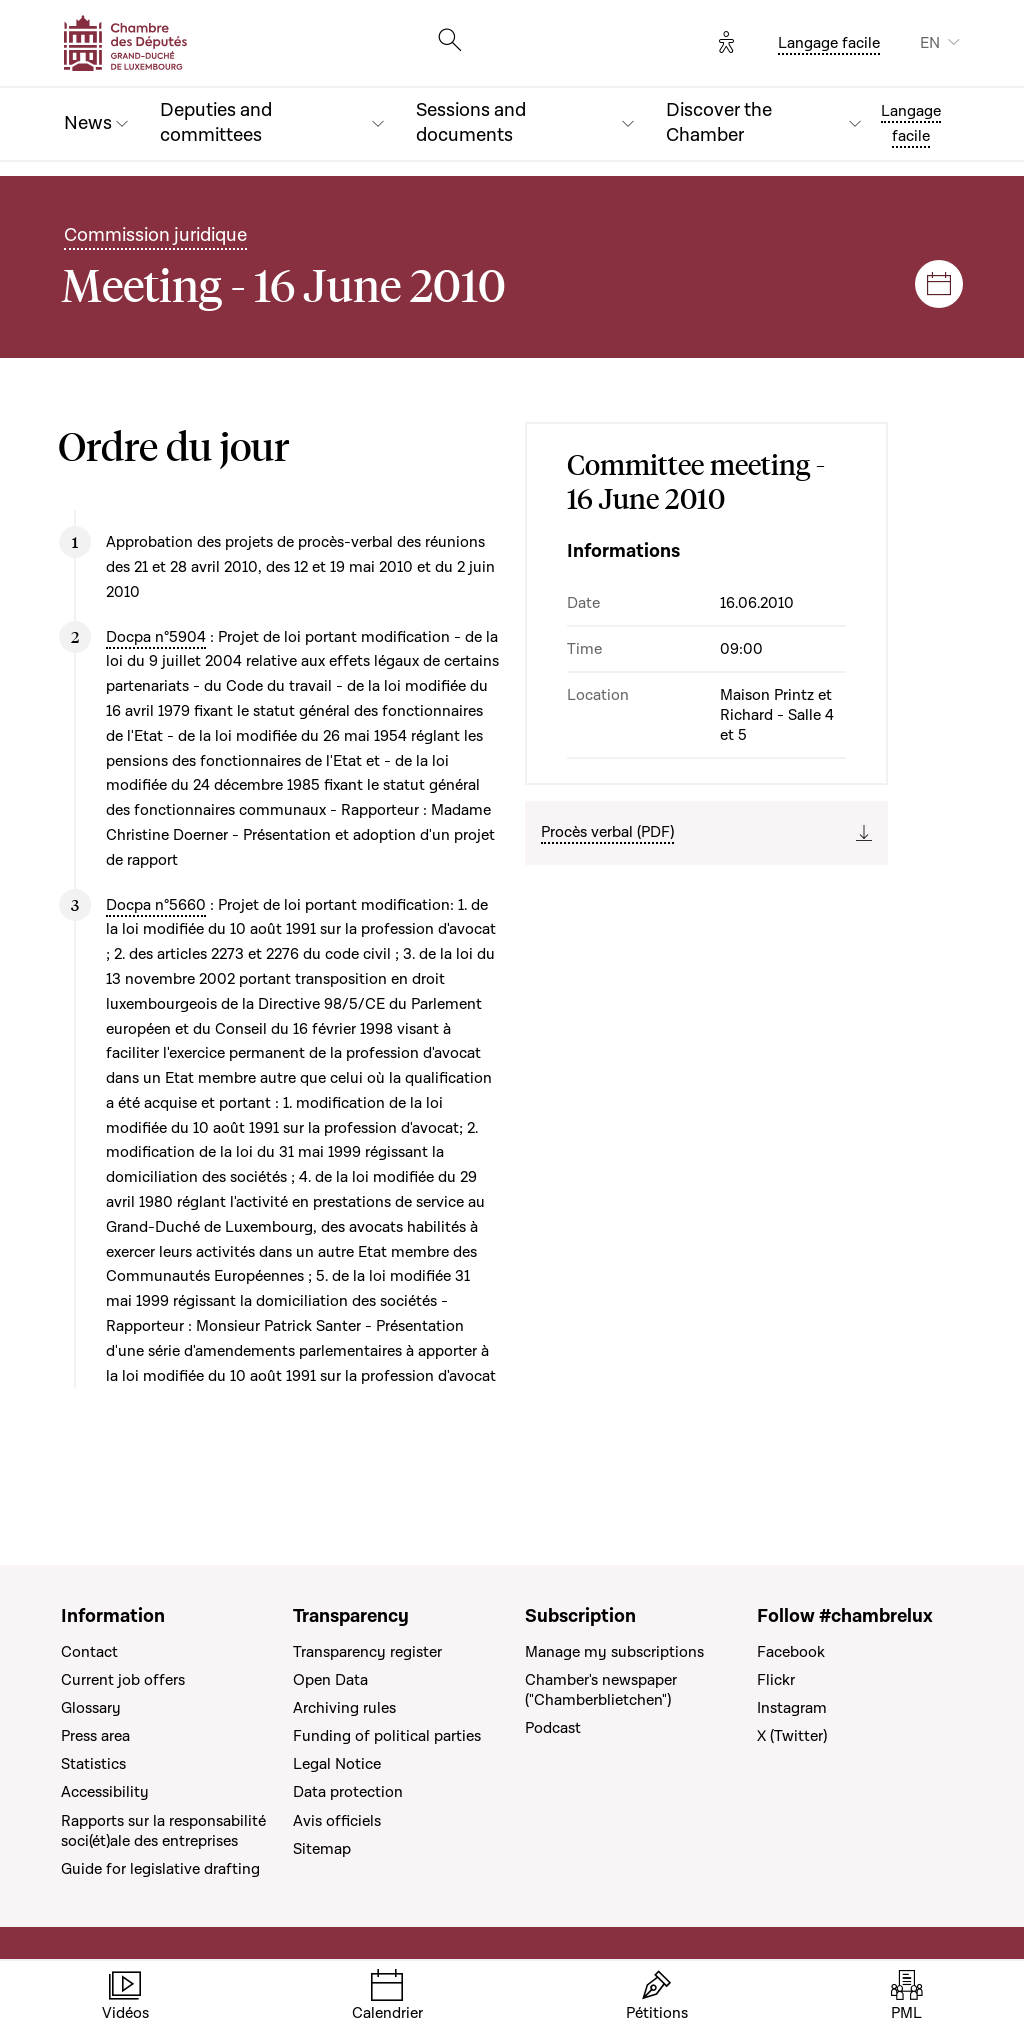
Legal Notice (337, 1764)
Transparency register (367, 1652)
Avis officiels (337, 1821)
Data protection (348, 1792)
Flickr (776, 1680)
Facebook (791, 1652)
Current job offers (123, 1680)
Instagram (792, 1708)
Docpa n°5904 (156, 637)
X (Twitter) (792, 1736)
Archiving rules (344, 1708)
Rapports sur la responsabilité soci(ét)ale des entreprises (163, 1831)
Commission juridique (155, 235)
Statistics (93, 1764)
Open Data (330, 1680)
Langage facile (829, 43)
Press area (95, 1736)
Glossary (91, 1708)
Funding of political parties (387, 1736)
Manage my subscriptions (614, 1652)
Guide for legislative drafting (160, 1869)
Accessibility (105, 1792)
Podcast (553, 1728)
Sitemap (322, 1849)
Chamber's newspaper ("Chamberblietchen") (601, 1690)
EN (930, 43)
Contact (89, 1652)
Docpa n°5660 (156, 905)
